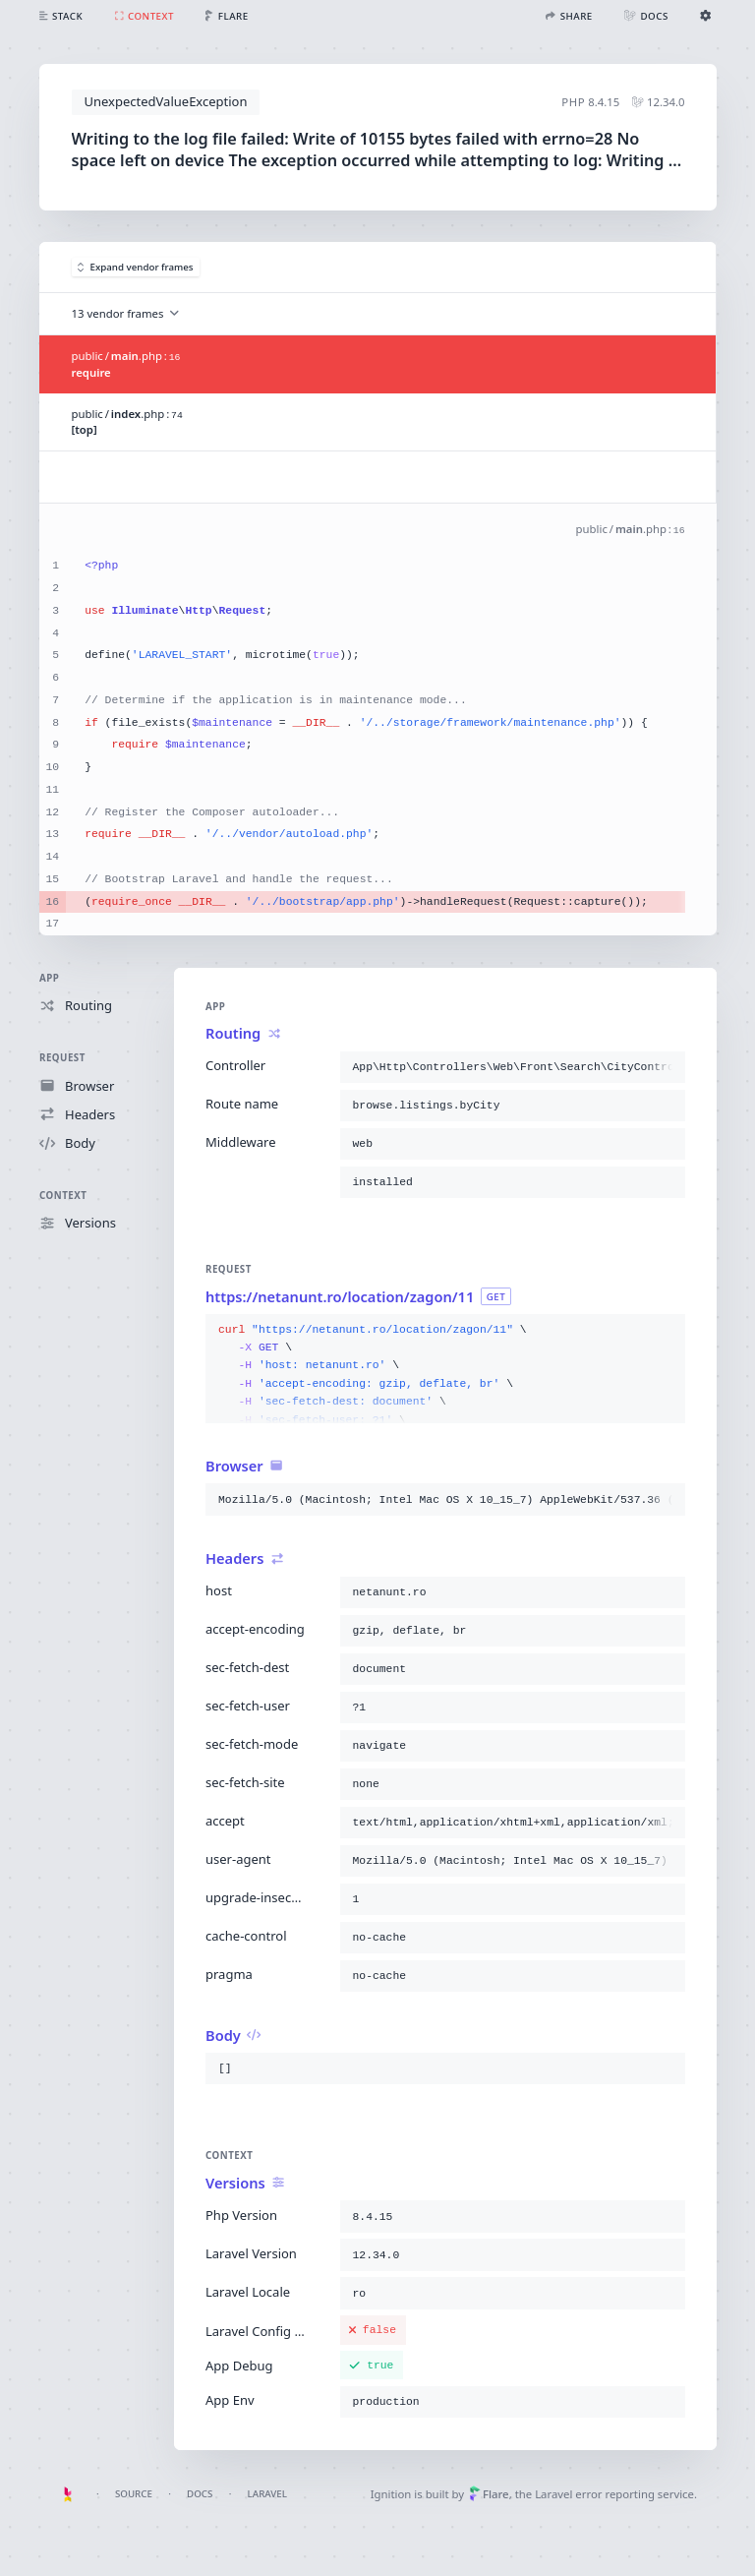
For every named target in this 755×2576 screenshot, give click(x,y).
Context (63, 1195)
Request (62, 1057)
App (49, 978)
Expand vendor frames (136, 267)
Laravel (267, 2493)
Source (133, 2493)
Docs (199, 2493)
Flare (489, 2493)
